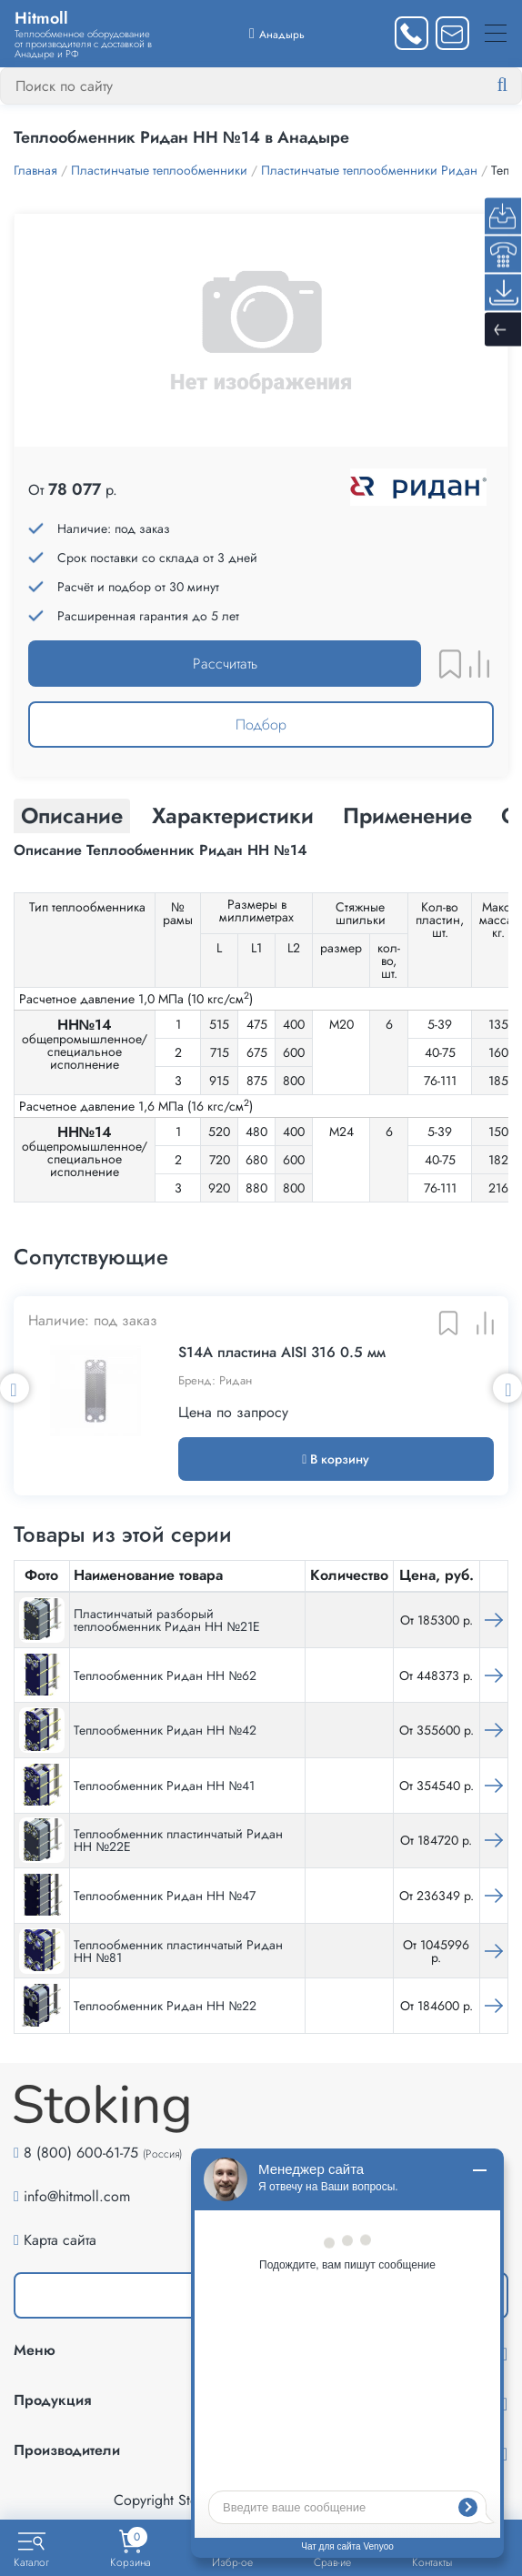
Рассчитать (225, 663)
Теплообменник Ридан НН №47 (165, 1896)
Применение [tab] (407, 815)
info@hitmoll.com (77, 2196)
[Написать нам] (452, 33)
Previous (14, 1388)
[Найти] (516, 85)
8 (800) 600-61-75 (81, 2152)
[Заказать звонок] (411, 33)
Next (507, 1388)
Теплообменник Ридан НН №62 (165, 1675)
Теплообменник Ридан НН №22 (165, 2006)
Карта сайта (60, 2239)
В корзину (335, 1459)
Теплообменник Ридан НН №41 (164, 1785)
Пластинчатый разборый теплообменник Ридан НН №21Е (167, 1620)
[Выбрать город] (277, 33)
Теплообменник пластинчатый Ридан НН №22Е (178, 1840)
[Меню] (495, 33)
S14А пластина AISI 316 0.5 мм (282, 1352)
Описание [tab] (72, 815)
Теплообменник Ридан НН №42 (165, 1730)
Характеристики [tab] (233, 815)
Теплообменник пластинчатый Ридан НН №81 (178, 1951)
